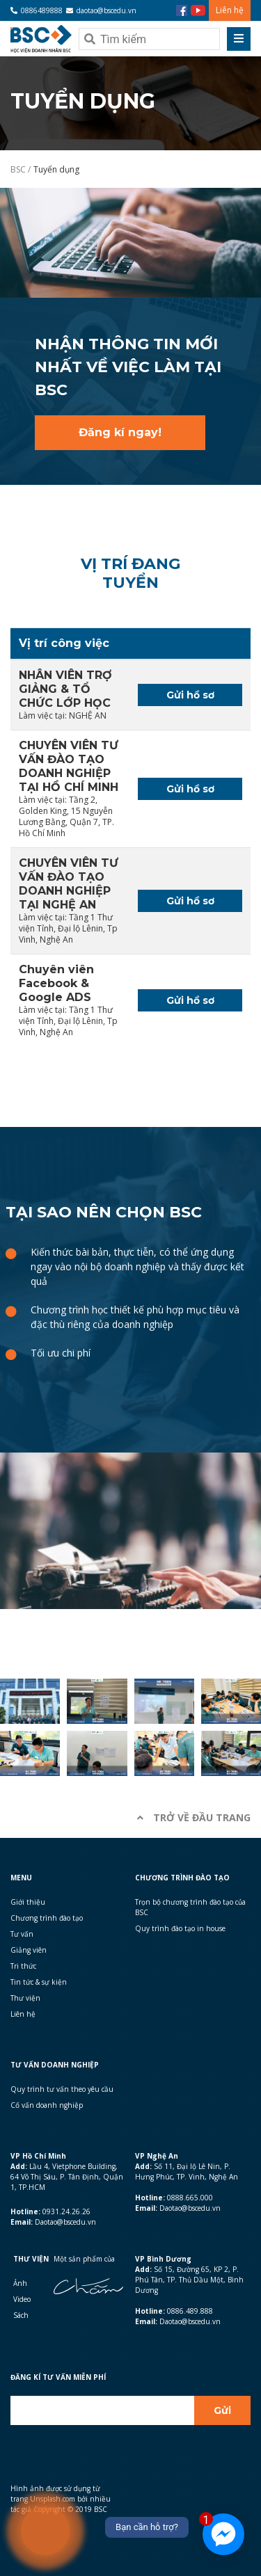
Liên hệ (230, 10)
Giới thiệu (27, 1902)
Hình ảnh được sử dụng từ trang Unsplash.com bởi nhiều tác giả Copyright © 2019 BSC (60, 2498)
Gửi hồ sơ (190, 695)
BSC (19, 169)
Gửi (222, 2410)
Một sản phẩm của (84, 2259)
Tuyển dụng (56, 169)
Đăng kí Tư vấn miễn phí (58, 2377)
